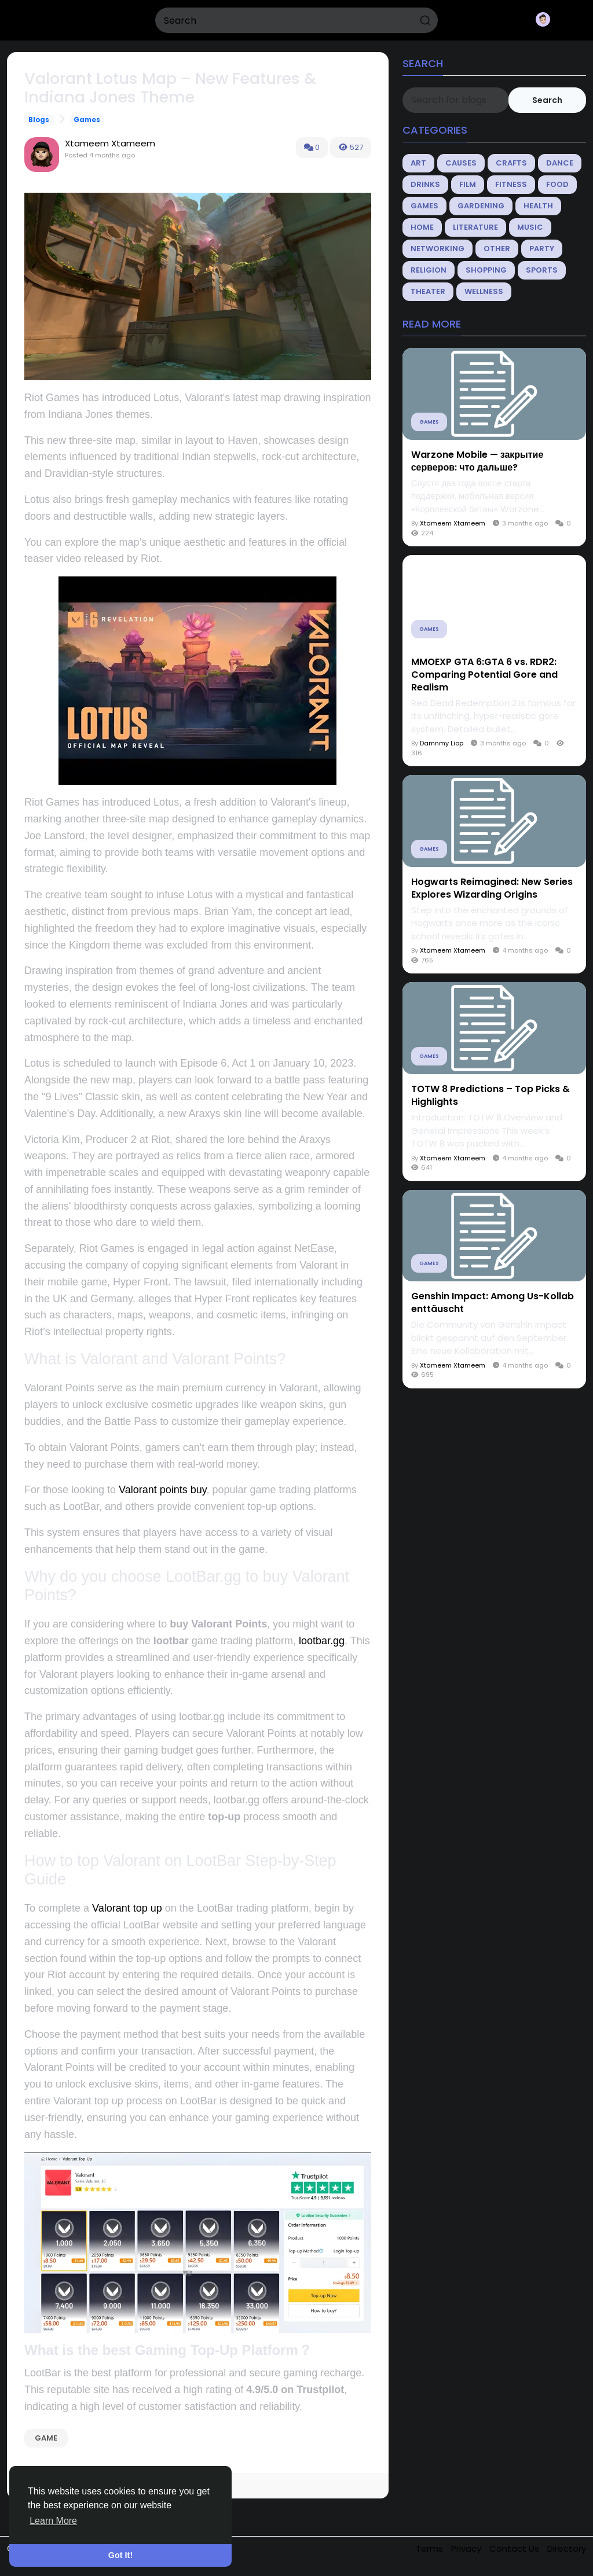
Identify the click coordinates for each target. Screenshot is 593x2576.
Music (530, 227)
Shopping (486, 269)
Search (547, 100)
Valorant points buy (162, 1489)
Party (541, 248)
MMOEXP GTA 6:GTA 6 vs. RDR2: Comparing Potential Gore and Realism (484, 675)
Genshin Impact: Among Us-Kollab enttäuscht (492, 1302)
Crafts (511, 162)
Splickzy (45, 20)
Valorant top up (127, 1908)
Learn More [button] (53, 2521)
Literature (475, 227)
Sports (542, 269)
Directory (566, 2548)
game (46, 2437)
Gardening (480, 205)
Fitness (511, 184)
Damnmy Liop (441, 743)
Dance (559, 162)
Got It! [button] (120, 2555)
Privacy (467, 2548)
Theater (428, 291)
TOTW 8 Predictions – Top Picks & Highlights (490, 1095)
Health (538, 205)
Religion (428, 269)
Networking (437, 248)
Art (418, 162)
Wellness (483, 291)
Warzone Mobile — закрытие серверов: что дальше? (477, 461)
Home (422, 227)
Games (87, 119)
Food (557, 184)
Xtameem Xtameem (110, 143)
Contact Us (515, 2548)
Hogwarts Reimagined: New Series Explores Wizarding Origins (492, 888)
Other (497, 248)
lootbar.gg (322, 1641)
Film (467, 184)
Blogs (38, 119)
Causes (461, 162)
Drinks (425, 184)
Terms (430, 2548)
